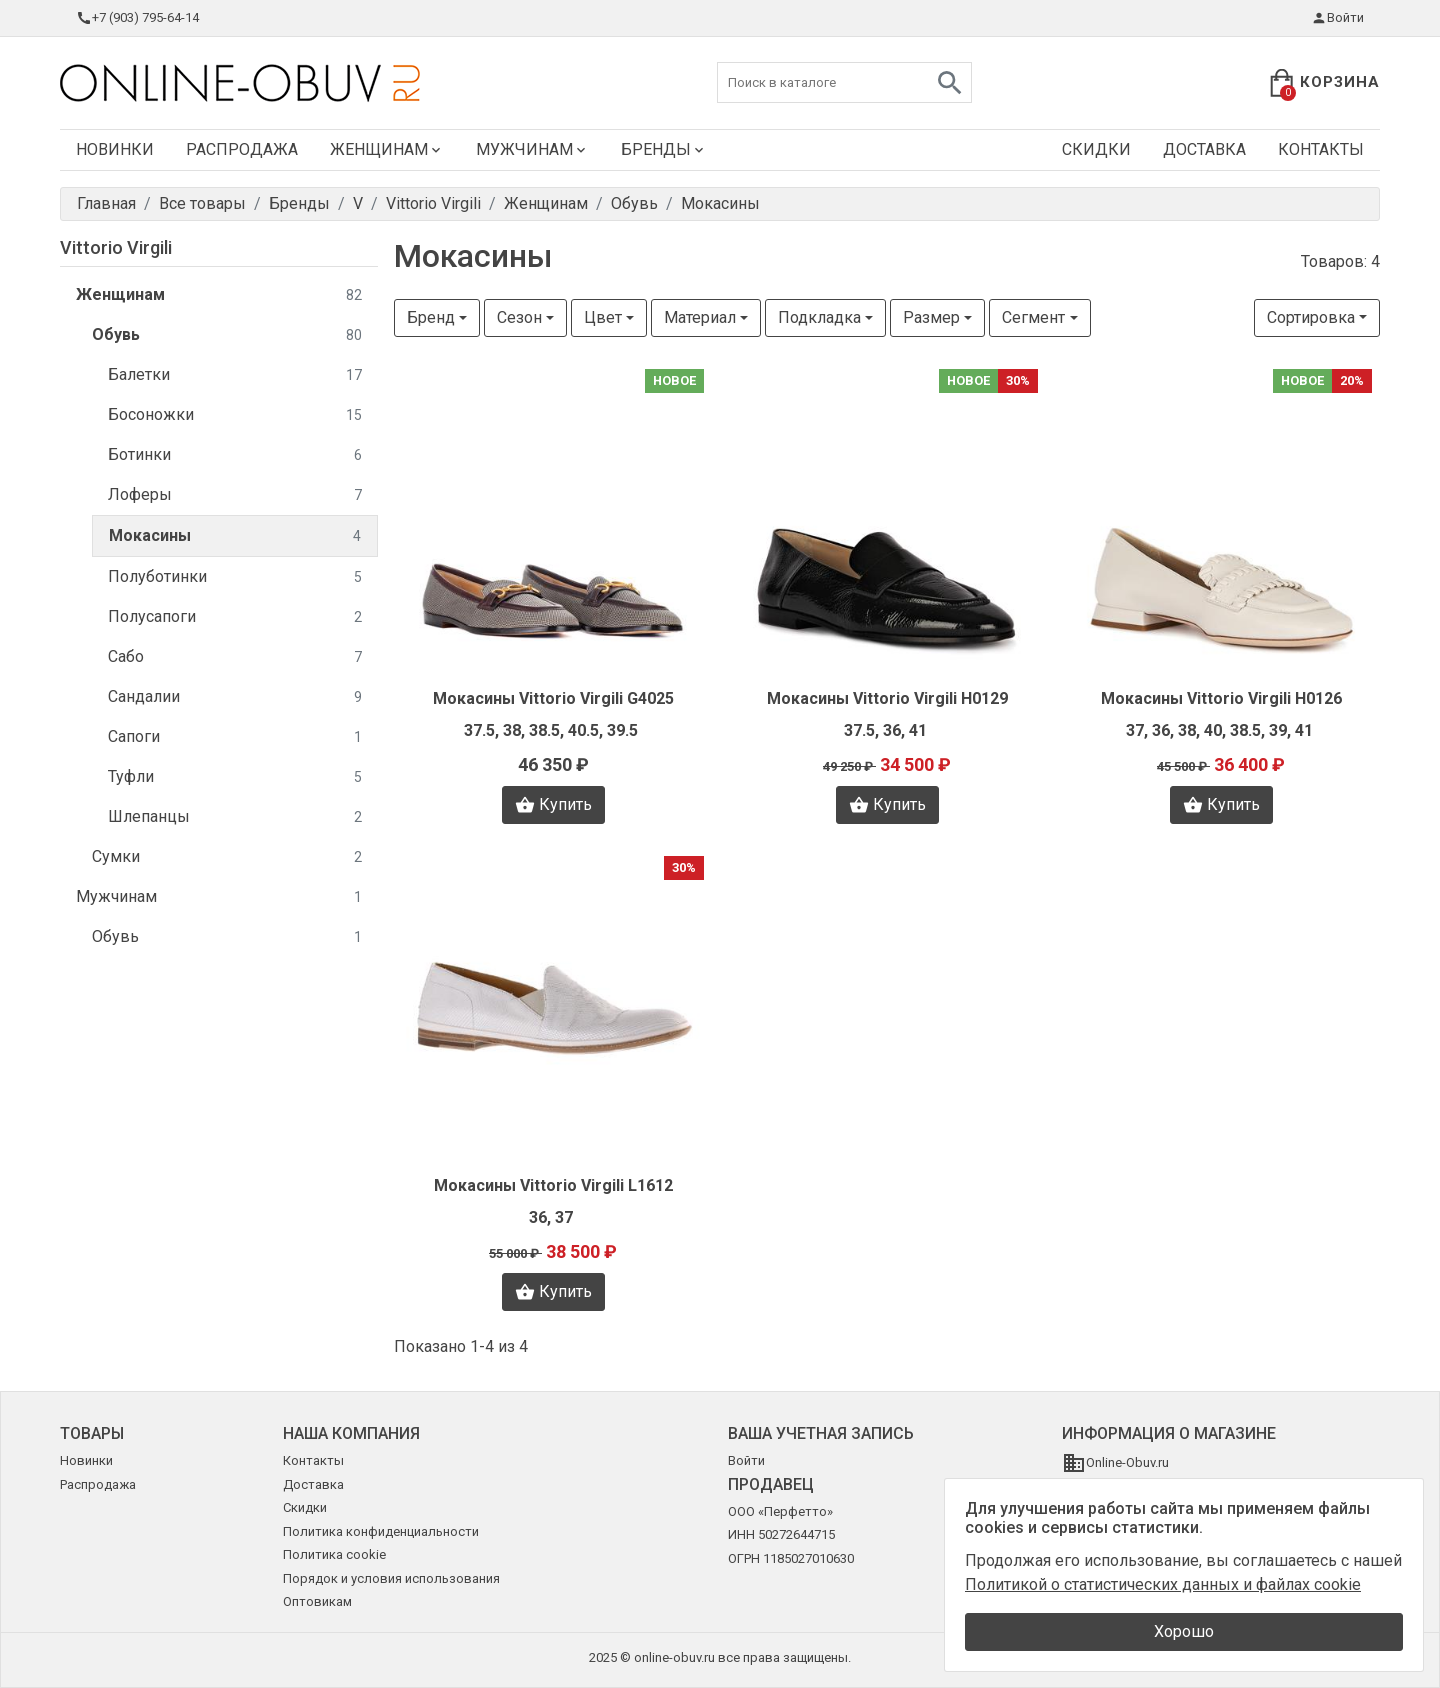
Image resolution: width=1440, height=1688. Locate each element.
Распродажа (242, 149)
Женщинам (387, 149)
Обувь (227, 335)
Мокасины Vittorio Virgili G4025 (553, 698)
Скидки (1096, 149)
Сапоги (235, 737)
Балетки (235, 375)
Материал (700, 317)
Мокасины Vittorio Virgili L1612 (553, 1185)
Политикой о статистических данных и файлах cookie (1163, 1584)
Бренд (431, 317)
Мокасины (235, 536)
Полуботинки (235, 577)
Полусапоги (235, 617)
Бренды (664, 149)
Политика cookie (334, 1554)
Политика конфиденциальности (381, 1531)
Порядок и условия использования (391, 1578)
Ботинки (235, 455)
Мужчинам (532, 149)
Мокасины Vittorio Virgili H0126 (1221, 698)
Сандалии (235, 697)
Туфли (235, 777)
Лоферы (235, 495)
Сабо (235, 657)
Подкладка (819, 317)
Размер (931, 317)
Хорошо (1184, 1631)
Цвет (603, 317)
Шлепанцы (235, 817)
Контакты (1321, 149)
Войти (1337, 18)
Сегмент (1033, 317)
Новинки (115, 149)
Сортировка (1311, 317)
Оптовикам (317, 1601)
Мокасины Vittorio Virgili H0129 (887, 698)
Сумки (227, 857)
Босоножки (235, 415)
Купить (553, 805)
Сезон (519, 317)
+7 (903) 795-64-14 (137, 18)
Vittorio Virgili (116, 247)
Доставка (1204, 149)
